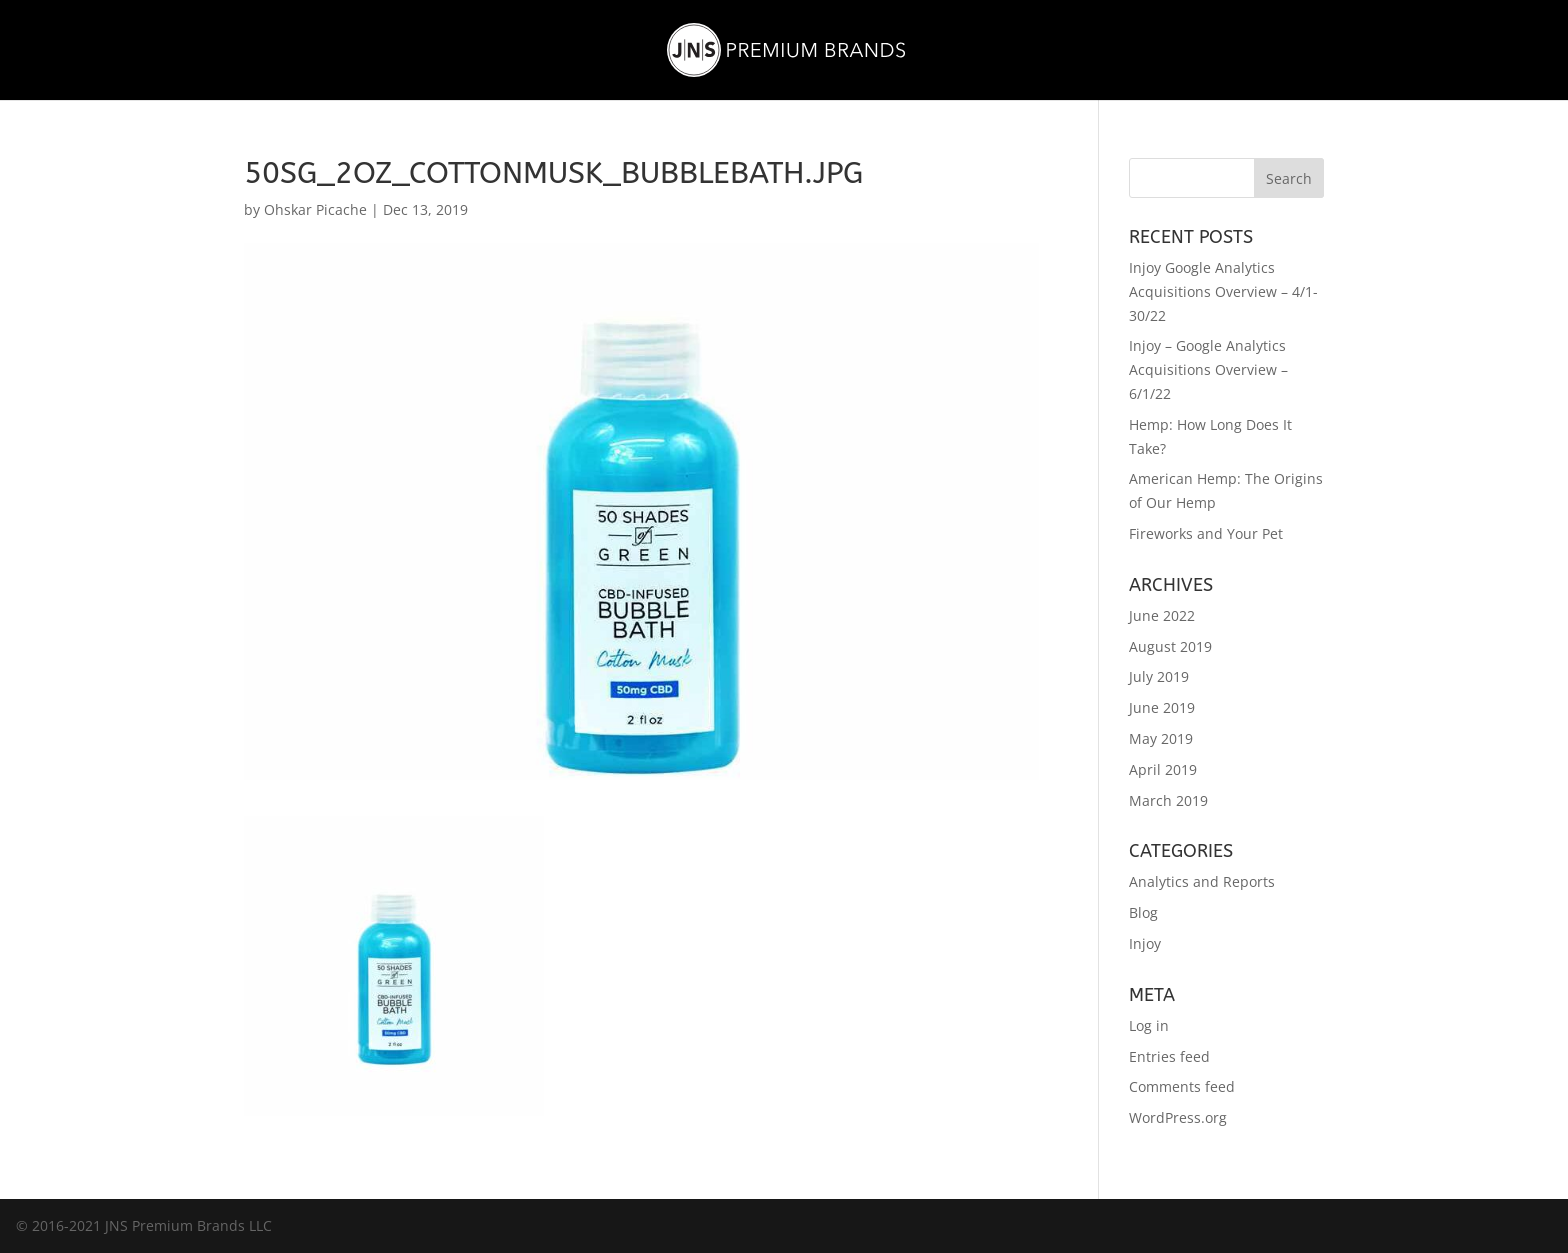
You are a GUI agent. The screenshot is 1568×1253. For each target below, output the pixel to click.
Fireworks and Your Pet (1206, 533)
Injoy (1145, 943)
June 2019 (1162, 707)
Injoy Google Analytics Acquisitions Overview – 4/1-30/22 (1223, 291)
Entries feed (1169, 1056)
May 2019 (1161, 738)
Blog (1143, 912)
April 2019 (1163, 769)
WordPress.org (1178, 1117)
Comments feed (1182, 1086)
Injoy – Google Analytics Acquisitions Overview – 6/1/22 (1208, 369)
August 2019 (1170, 646)
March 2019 (1168, 800)
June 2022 (1162, 615)
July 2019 (1159, 676)
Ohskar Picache (315, 209)
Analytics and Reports (1202, 881)
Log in (1149, 1025)
